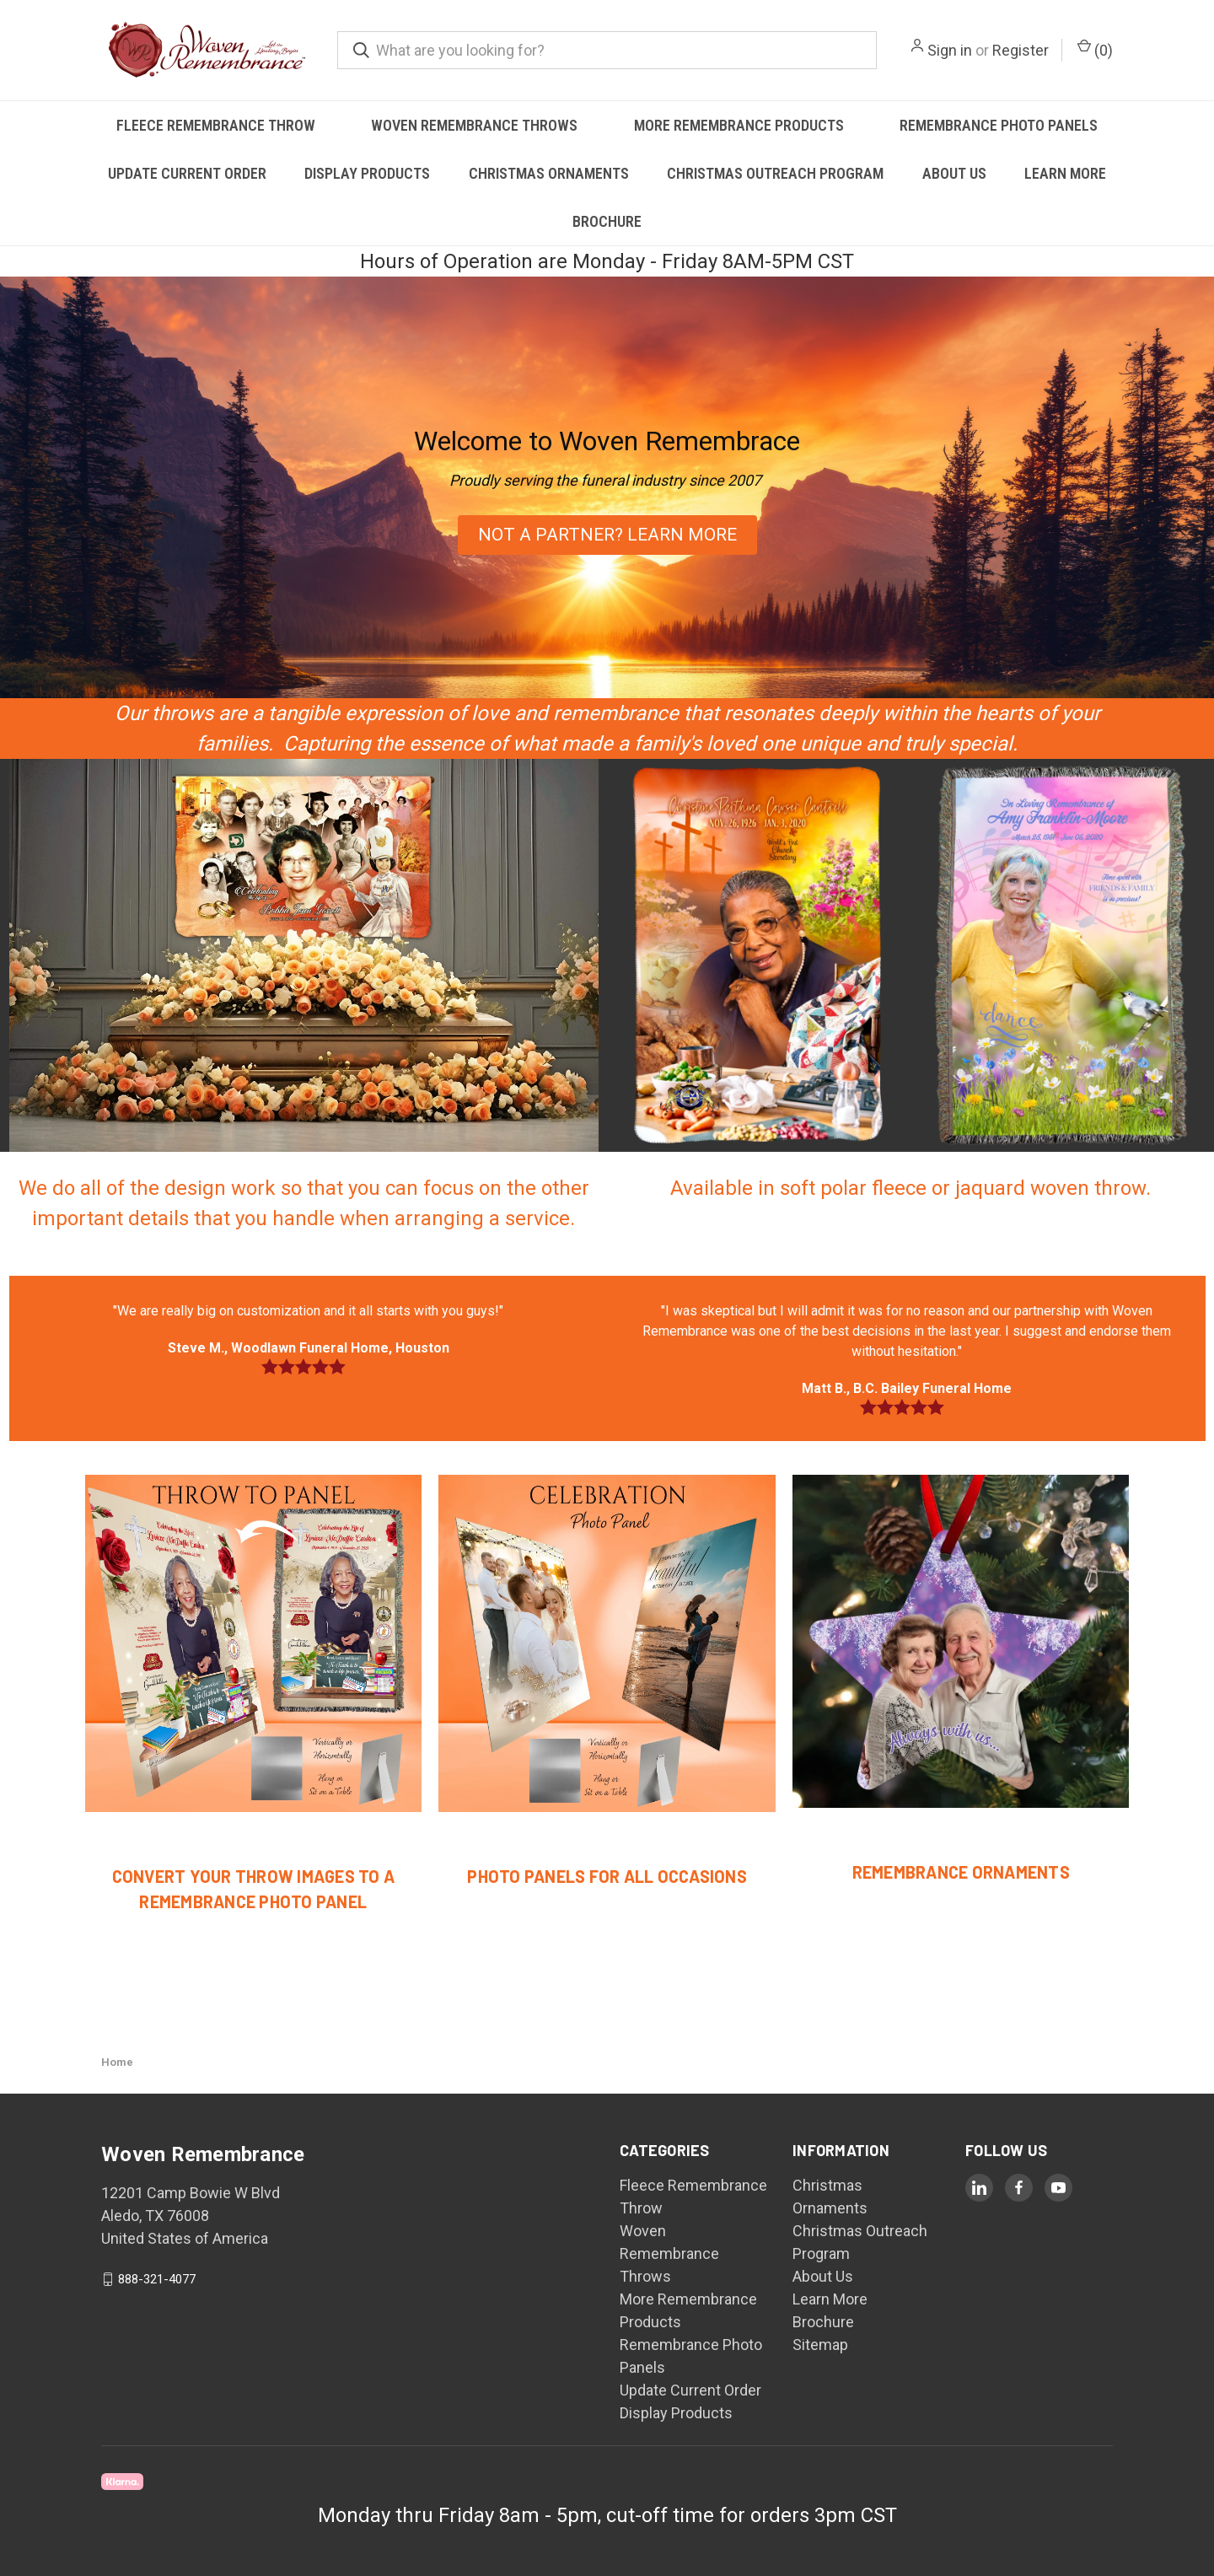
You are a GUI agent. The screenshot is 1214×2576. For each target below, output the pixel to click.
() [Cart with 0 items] (1095, 49)
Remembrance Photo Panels (999, 125)
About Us (954, 173)
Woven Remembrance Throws (474, 125)
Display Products (367, 173)
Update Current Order (187, 173)
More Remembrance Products (739, 125)
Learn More (1065, 173)
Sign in (949, 50)
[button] (607, 535)
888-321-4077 (157, 2279)
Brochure (607, 221)
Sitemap (820, 2344)
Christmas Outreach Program (775, 173)
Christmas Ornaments (549, 173)
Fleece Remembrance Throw (215, 125)
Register (1020, 50)
